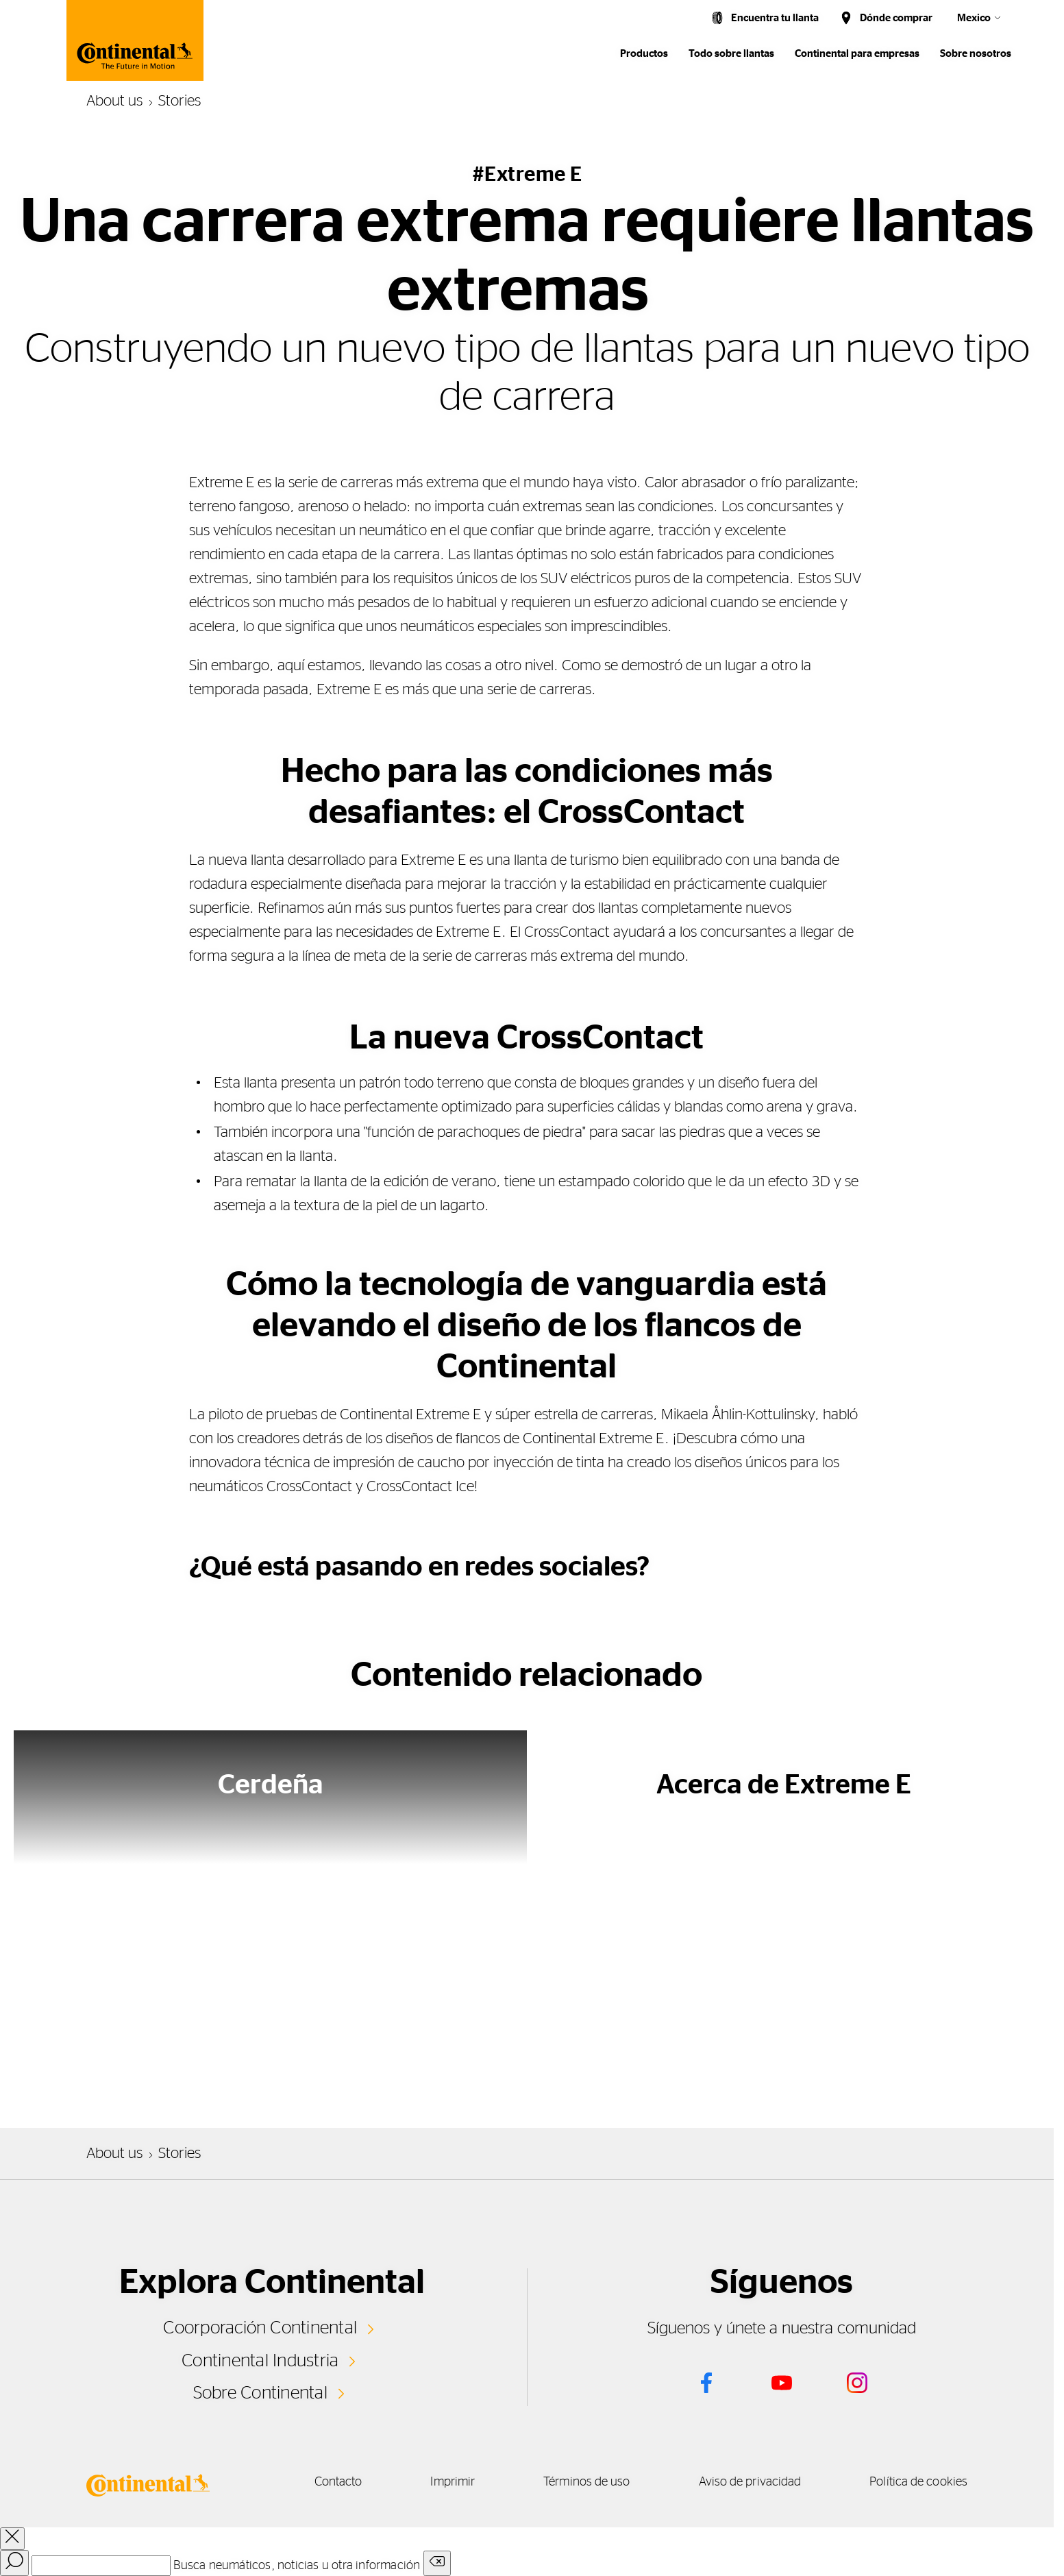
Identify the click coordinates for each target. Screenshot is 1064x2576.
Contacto (338, 2482)
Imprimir (452, 2482)
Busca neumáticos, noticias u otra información (296, 2566)
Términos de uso (586, 2482)
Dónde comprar (896, 18)
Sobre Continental (260, 2393)
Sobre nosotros (975, 54)
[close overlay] (12, 2538)
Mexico (974, 18)
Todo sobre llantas (731, 54)
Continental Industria (260, 2361)
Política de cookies (918, 2482)
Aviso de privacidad (750, 2482)
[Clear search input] (437, 2563)
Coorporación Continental (260, 2328)
